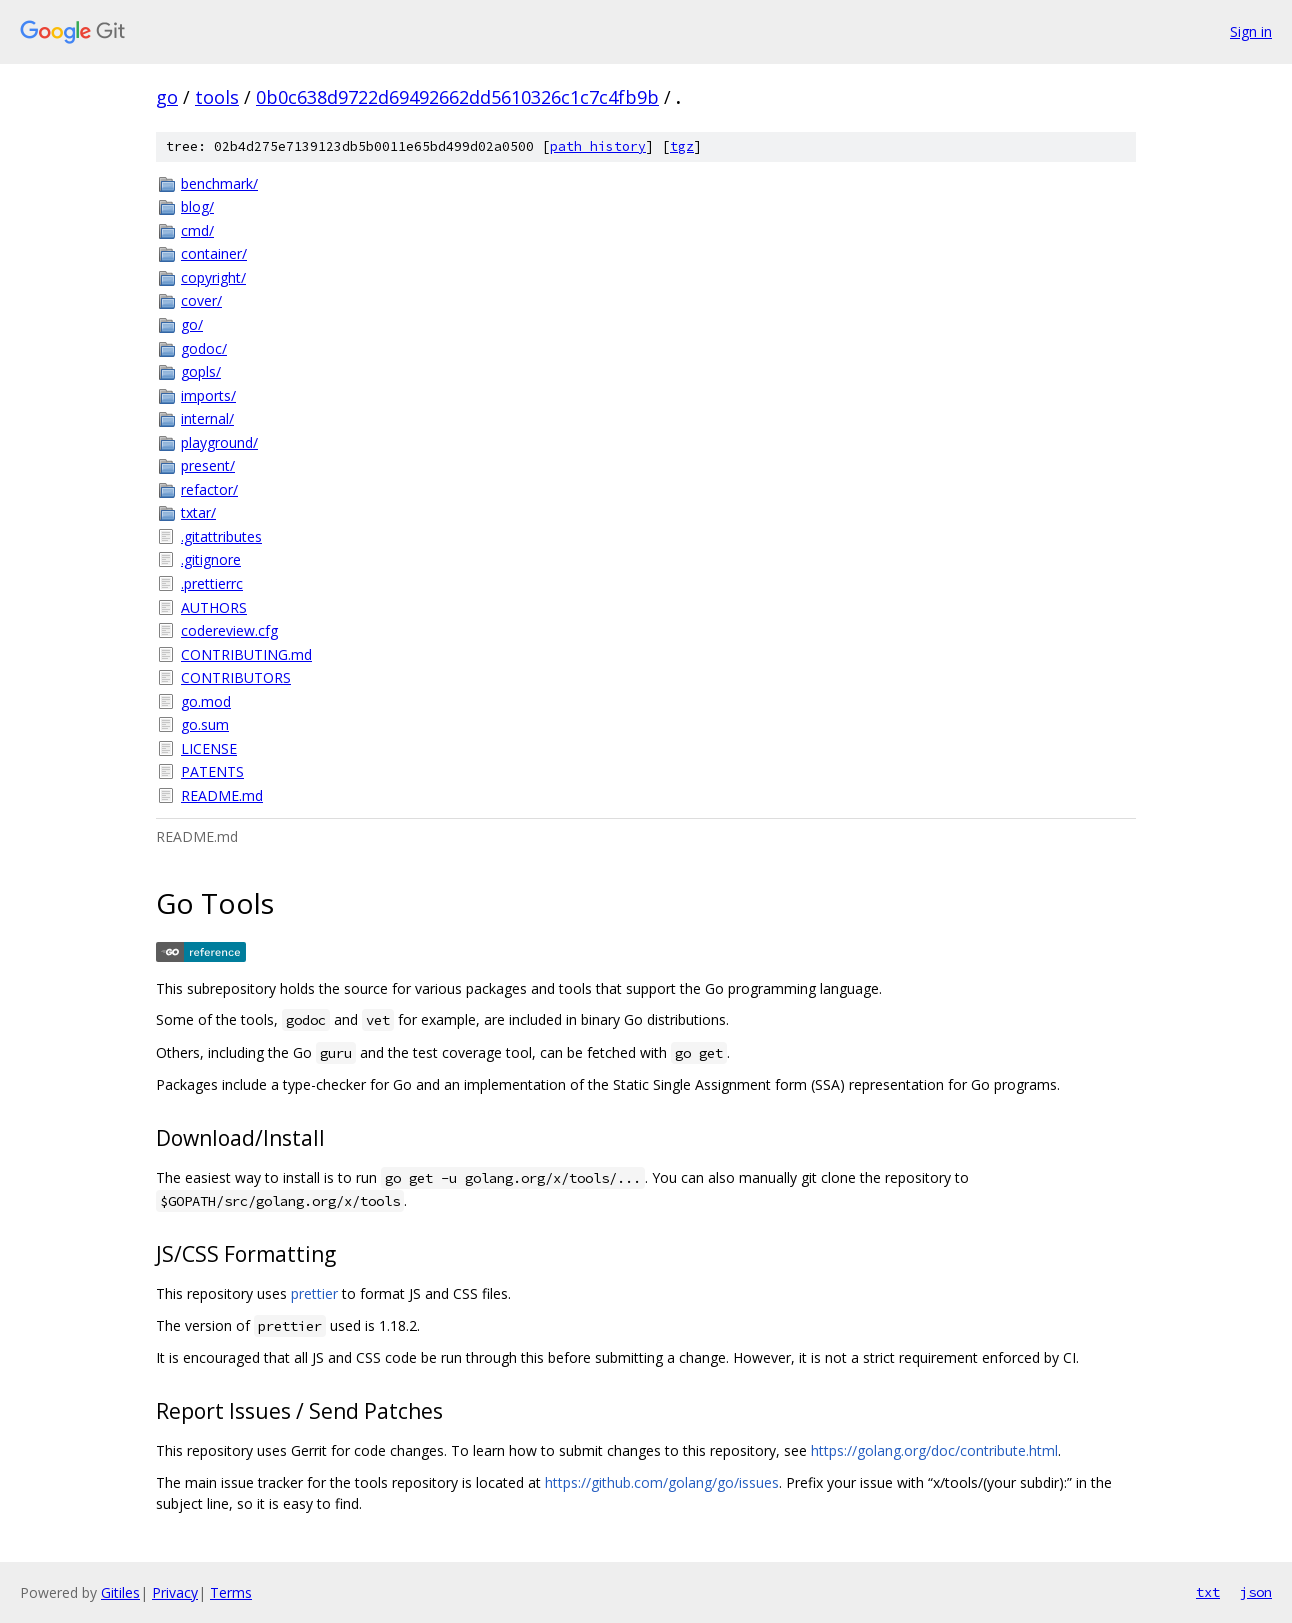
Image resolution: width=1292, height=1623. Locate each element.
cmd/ (197, 230)
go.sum (205, 724)
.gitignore (211, 559)
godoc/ (204, 348)
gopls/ (201, 371)
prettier (314, 1293)
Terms (231, 1592)
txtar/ (198, 512)
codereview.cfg (229, 630)
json (1256, 1592)
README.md (222, 795)
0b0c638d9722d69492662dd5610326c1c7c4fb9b (457, 97)
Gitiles (120, 1592)
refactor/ (209, 489)
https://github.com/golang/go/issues (662, 1482)
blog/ (197, 206)
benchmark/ (219, 183)
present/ (208, 465)
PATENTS (212, 771)
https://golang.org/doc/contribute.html (934, 1450)
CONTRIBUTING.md (246, 654)
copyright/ (213, 277)
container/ (214, 253)
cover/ (201, 300)
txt (1208, 1592)
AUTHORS (214, 607)
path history (598, 146)
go (167, 97)
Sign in (1251, 31)
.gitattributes (221, 536)
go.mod (206, 701)
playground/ (219, 442)
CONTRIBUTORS (236, 677)
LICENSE (209, 748)
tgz (682, 146)
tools (217, 97)
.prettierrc (212, 583)
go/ (192, 324)
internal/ (207, 418)
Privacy (175, 1592)
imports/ (208, 395)
